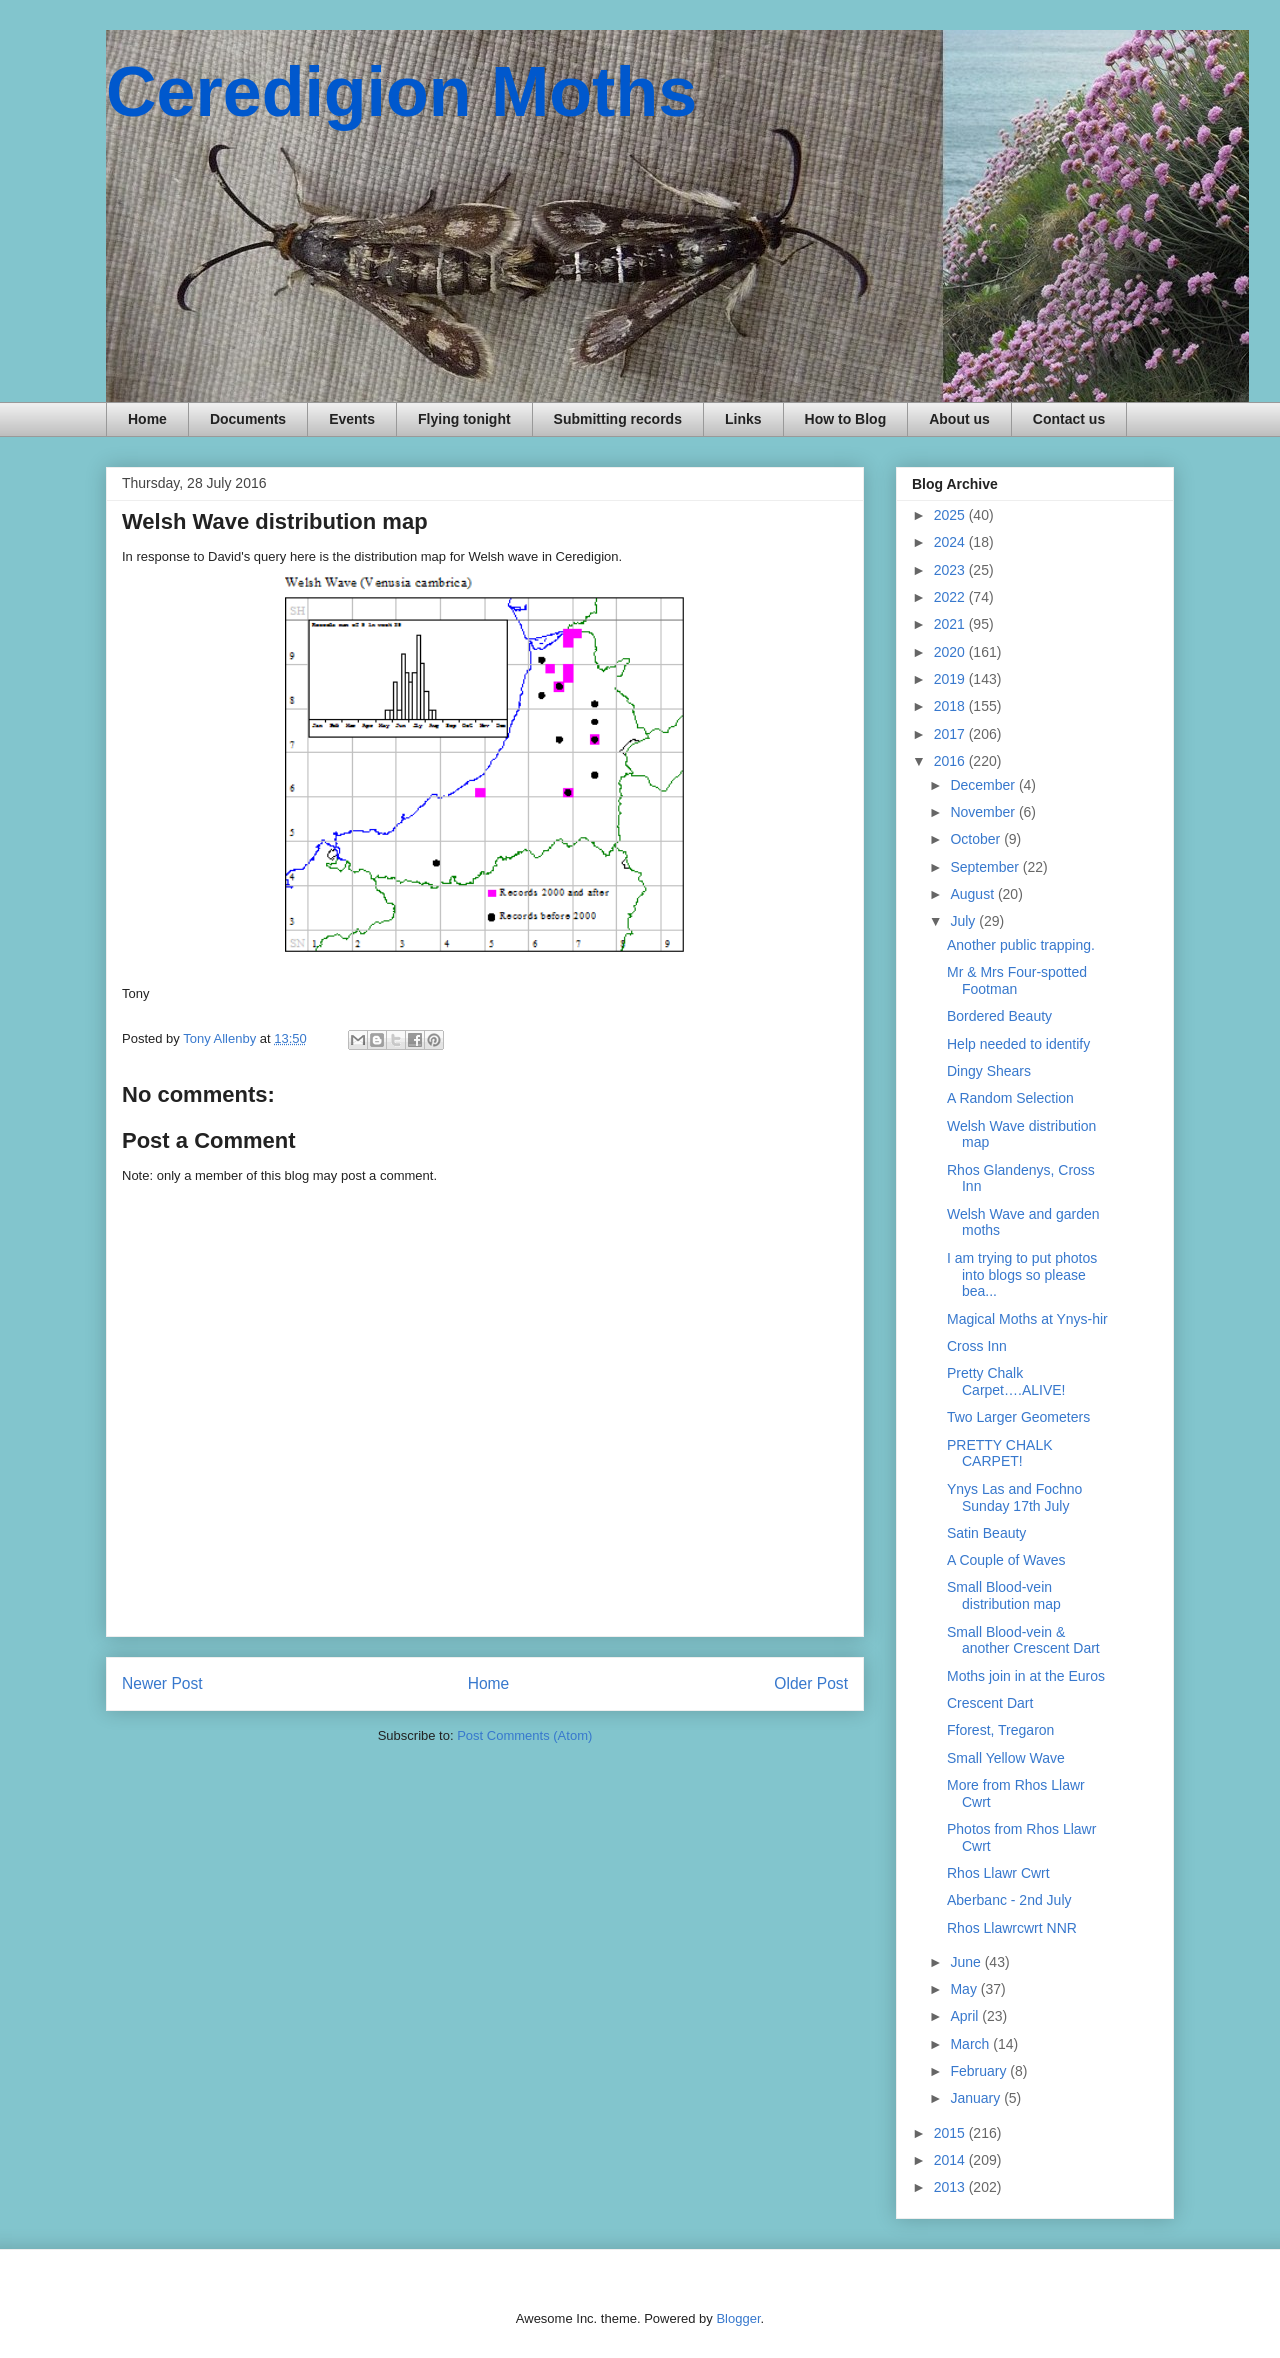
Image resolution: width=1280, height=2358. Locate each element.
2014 (951, 2160)
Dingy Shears (989, 1071)
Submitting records (618, 419)
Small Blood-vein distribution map (1004, 1595)
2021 (951, 624)
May (965, 1989)
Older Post (811, 1683)
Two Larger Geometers (1018, 1417)
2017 (951, 734)
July (964, 921)
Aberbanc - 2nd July (1009, 1900)
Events (352, 419)
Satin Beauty (986, 1533)
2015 (951, 2133)
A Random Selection (1010, 1098)
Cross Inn (977, 1346)
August (973, 894)
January (977, 2098)
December (984, 785)
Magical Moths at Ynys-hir (1027, 1319)
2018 (951, 706)
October (977, 839)
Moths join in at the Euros (1026, 1676)
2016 (951, 761)
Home (147, 419)
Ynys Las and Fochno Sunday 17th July (1014, 1497)
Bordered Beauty (999, 1016)
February (980, 2071)
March (971, 2044)
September (986, 867)
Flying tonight (464, 419)
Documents (248, 419)
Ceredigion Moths (401, 92)
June (967, 1962)
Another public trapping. (1021, 945)
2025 (951, 515)
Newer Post (162, 1683)
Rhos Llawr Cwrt (998, 1873)
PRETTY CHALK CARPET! (1000, 1453)
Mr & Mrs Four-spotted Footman (1017, 980)
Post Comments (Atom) (524, 1735)
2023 (951, 570)
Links (743, 419)
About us (959, 419)
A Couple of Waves (1006, 1560)
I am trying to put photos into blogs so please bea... (1022, 1275)
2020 (951, 652)
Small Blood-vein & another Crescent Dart (1023, 1640)
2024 (951, 542)
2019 (951, 679)
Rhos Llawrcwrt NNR (1012, 1928)
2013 (951, 2187)
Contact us (1069, 419)
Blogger (738, 2318)
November (984, 812)
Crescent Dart (990, 1703)
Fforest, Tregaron (1000, 1730)
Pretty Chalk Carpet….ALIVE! (1006, 1381)
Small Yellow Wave (1006, 1758)
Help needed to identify (1018, 1044)
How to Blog (846, 419)
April (966, 2016)
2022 (951, 597)
